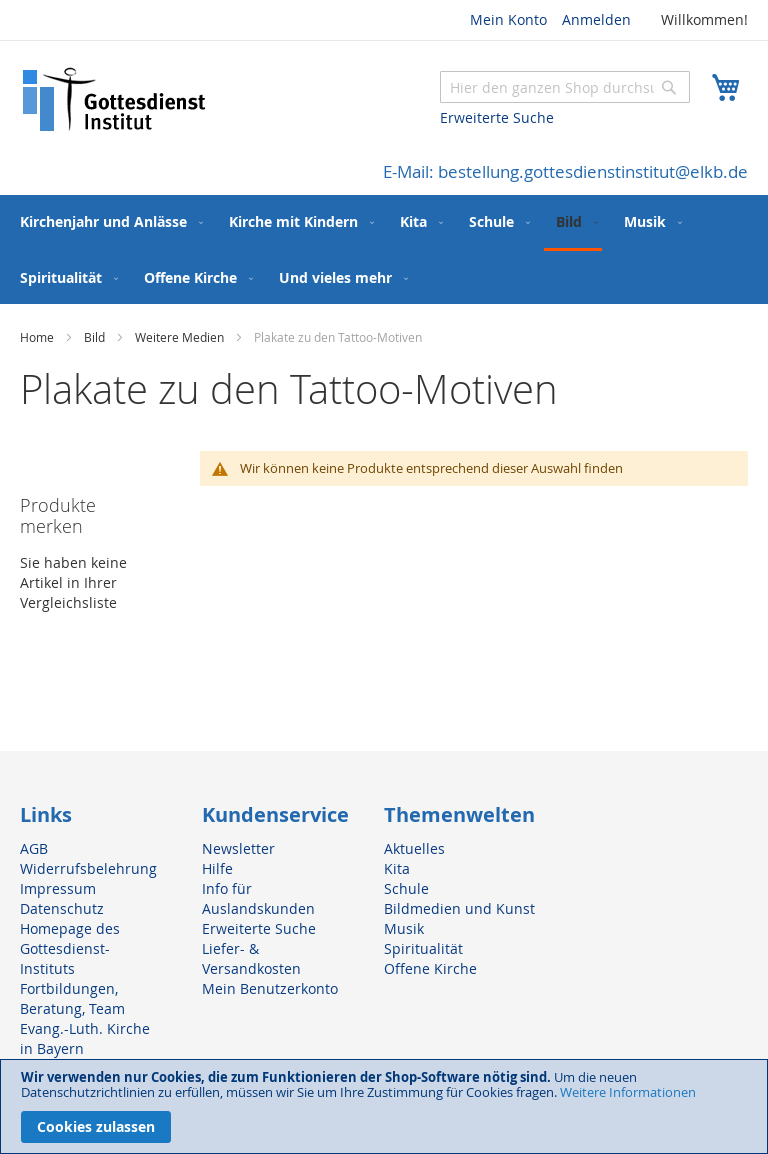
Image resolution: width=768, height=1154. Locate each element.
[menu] (384, 249)
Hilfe (217, 868)
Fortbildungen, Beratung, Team (72, 998)
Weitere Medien (181, 337)
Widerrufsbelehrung (88, 868)
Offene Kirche (430, 968)
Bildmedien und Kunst (459, 908)
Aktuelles (414, 848)
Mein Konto (508, 19)
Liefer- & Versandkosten (251, 958)
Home (38, 337)
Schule (406, 888)
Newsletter (238, 848)
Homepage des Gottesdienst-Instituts (70, 948)
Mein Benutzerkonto (270, 988)
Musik (404, 928)
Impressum (58, 888)
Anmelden (596, 19)
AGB (34, 848)
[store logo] (115, 99)
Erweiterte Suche (497, 117)
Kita (397, 868)
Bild (96, 337)
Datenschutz (62, 908)
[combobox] (565, 87)
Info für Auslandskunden (258, 898)
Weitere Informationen (628, 1092)
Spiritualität (423, 948)
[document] (384, 1106)
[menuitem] (107, 221)
